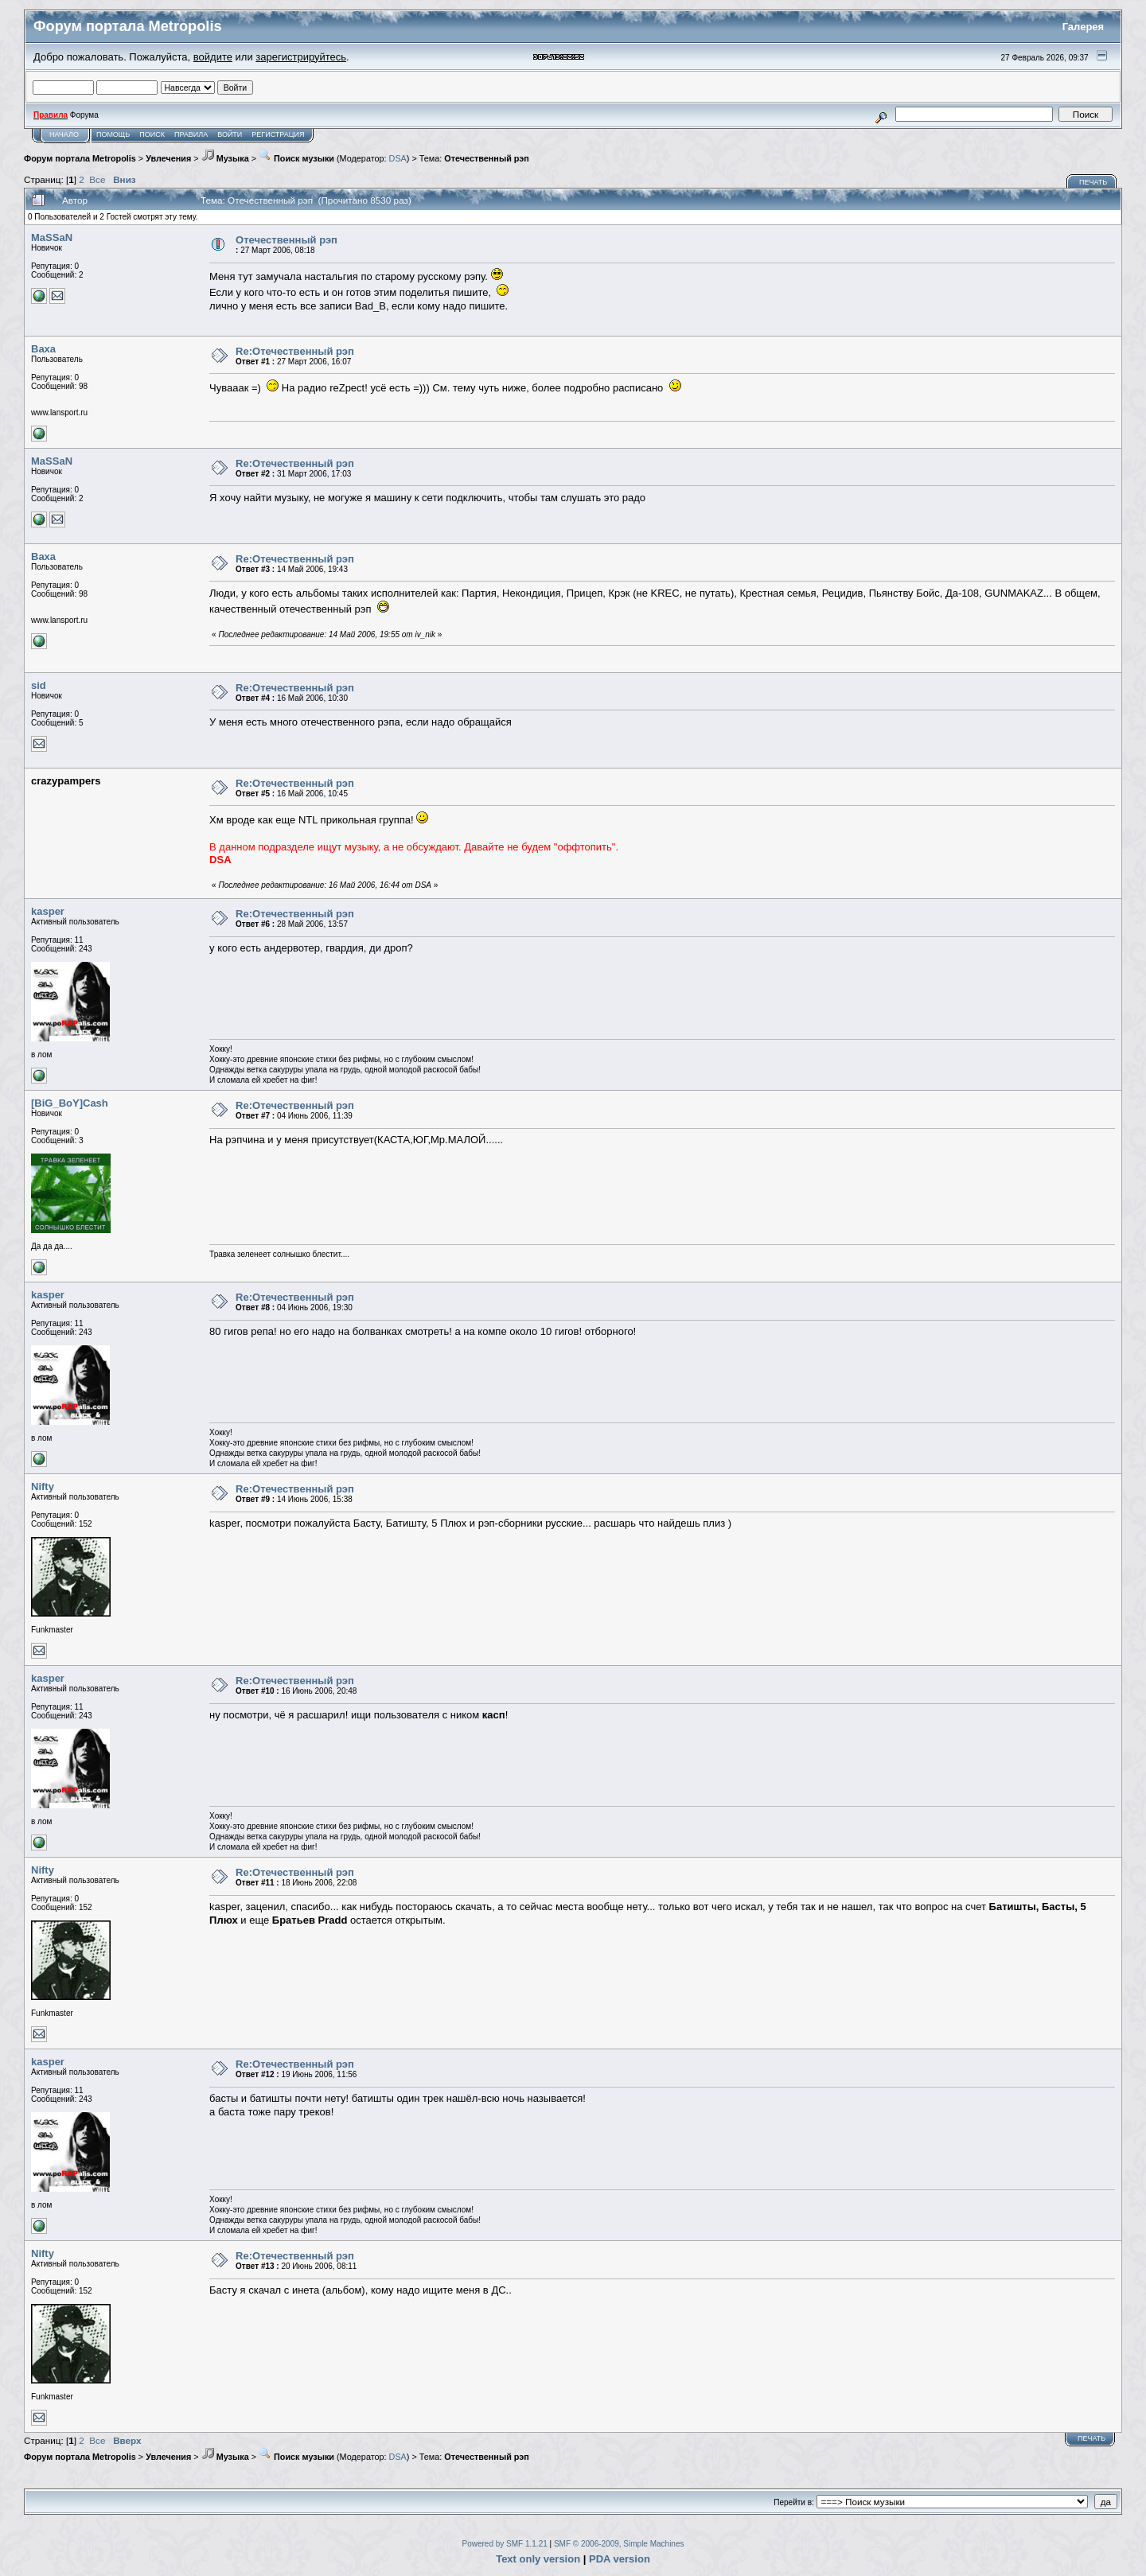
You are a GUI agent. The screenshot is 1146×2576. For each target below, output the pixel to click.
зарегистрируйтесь (300, 57)
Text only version (538, 2559)
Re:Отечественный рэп (295, 351)
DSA (398, 158)
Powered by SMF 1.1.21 (505, 2543)
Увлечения (168, 158)
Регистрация (277, 134)
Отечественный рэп (486, 158)
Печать (1093, 182)
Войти (229, 134)
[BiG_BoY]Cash (69, 1103)
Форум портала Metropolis (80, 158)
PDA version (619, 2559)
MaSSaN (51, 237)
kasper (47, 911)
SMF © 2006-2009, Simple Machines (619, 2543)
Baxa (43, 349)
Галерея (1083, 27)
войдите (212, 57)
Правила (191, 134)
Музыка (225, 158)
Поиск (152, 134)
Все (97, 179)
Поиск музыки (296, 158)
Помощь (113, 134)
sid (38, 685)
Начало (64, 134)
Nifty (42, 1486)
